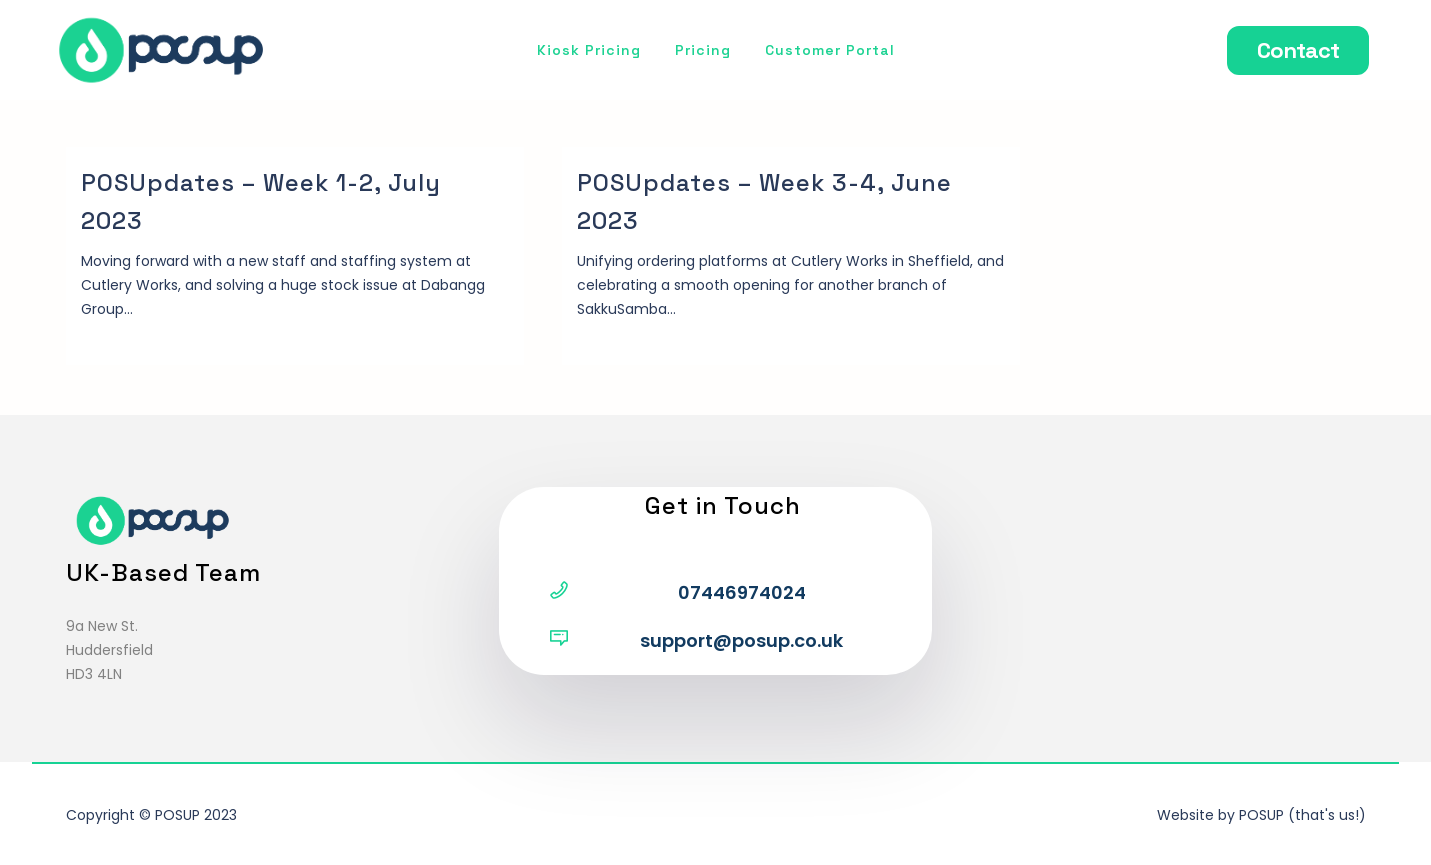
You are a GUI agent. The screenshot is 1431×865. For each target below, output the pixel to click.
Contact (1298, 50)
